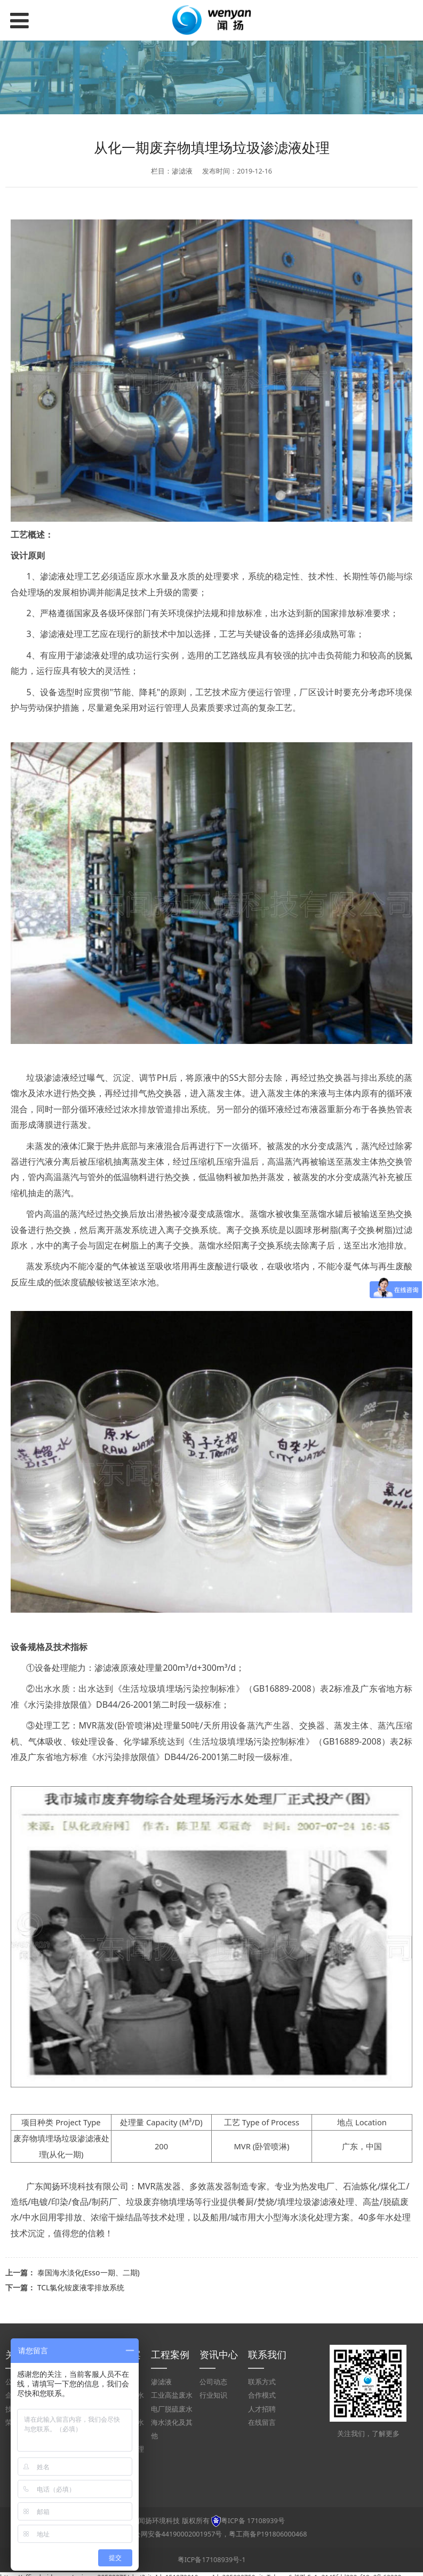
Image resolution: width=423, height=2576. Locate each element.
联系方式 (262, 2381)
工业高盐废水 (172, 2395)
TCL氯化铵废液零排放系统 (81, 2287)
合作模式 (262, 2395)
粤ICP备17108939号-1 (212, 2559)
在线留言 (262, 2422)
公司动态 (213, 2381)
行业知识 (213, 2395)
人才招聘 (262, 2409)
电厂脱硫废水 (172, 2409)
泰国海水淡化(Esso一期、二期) (88, 2272)
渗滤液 (161, 2381)
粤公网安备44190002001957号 (174, 2534)
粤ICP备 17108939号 (253, 2520)
